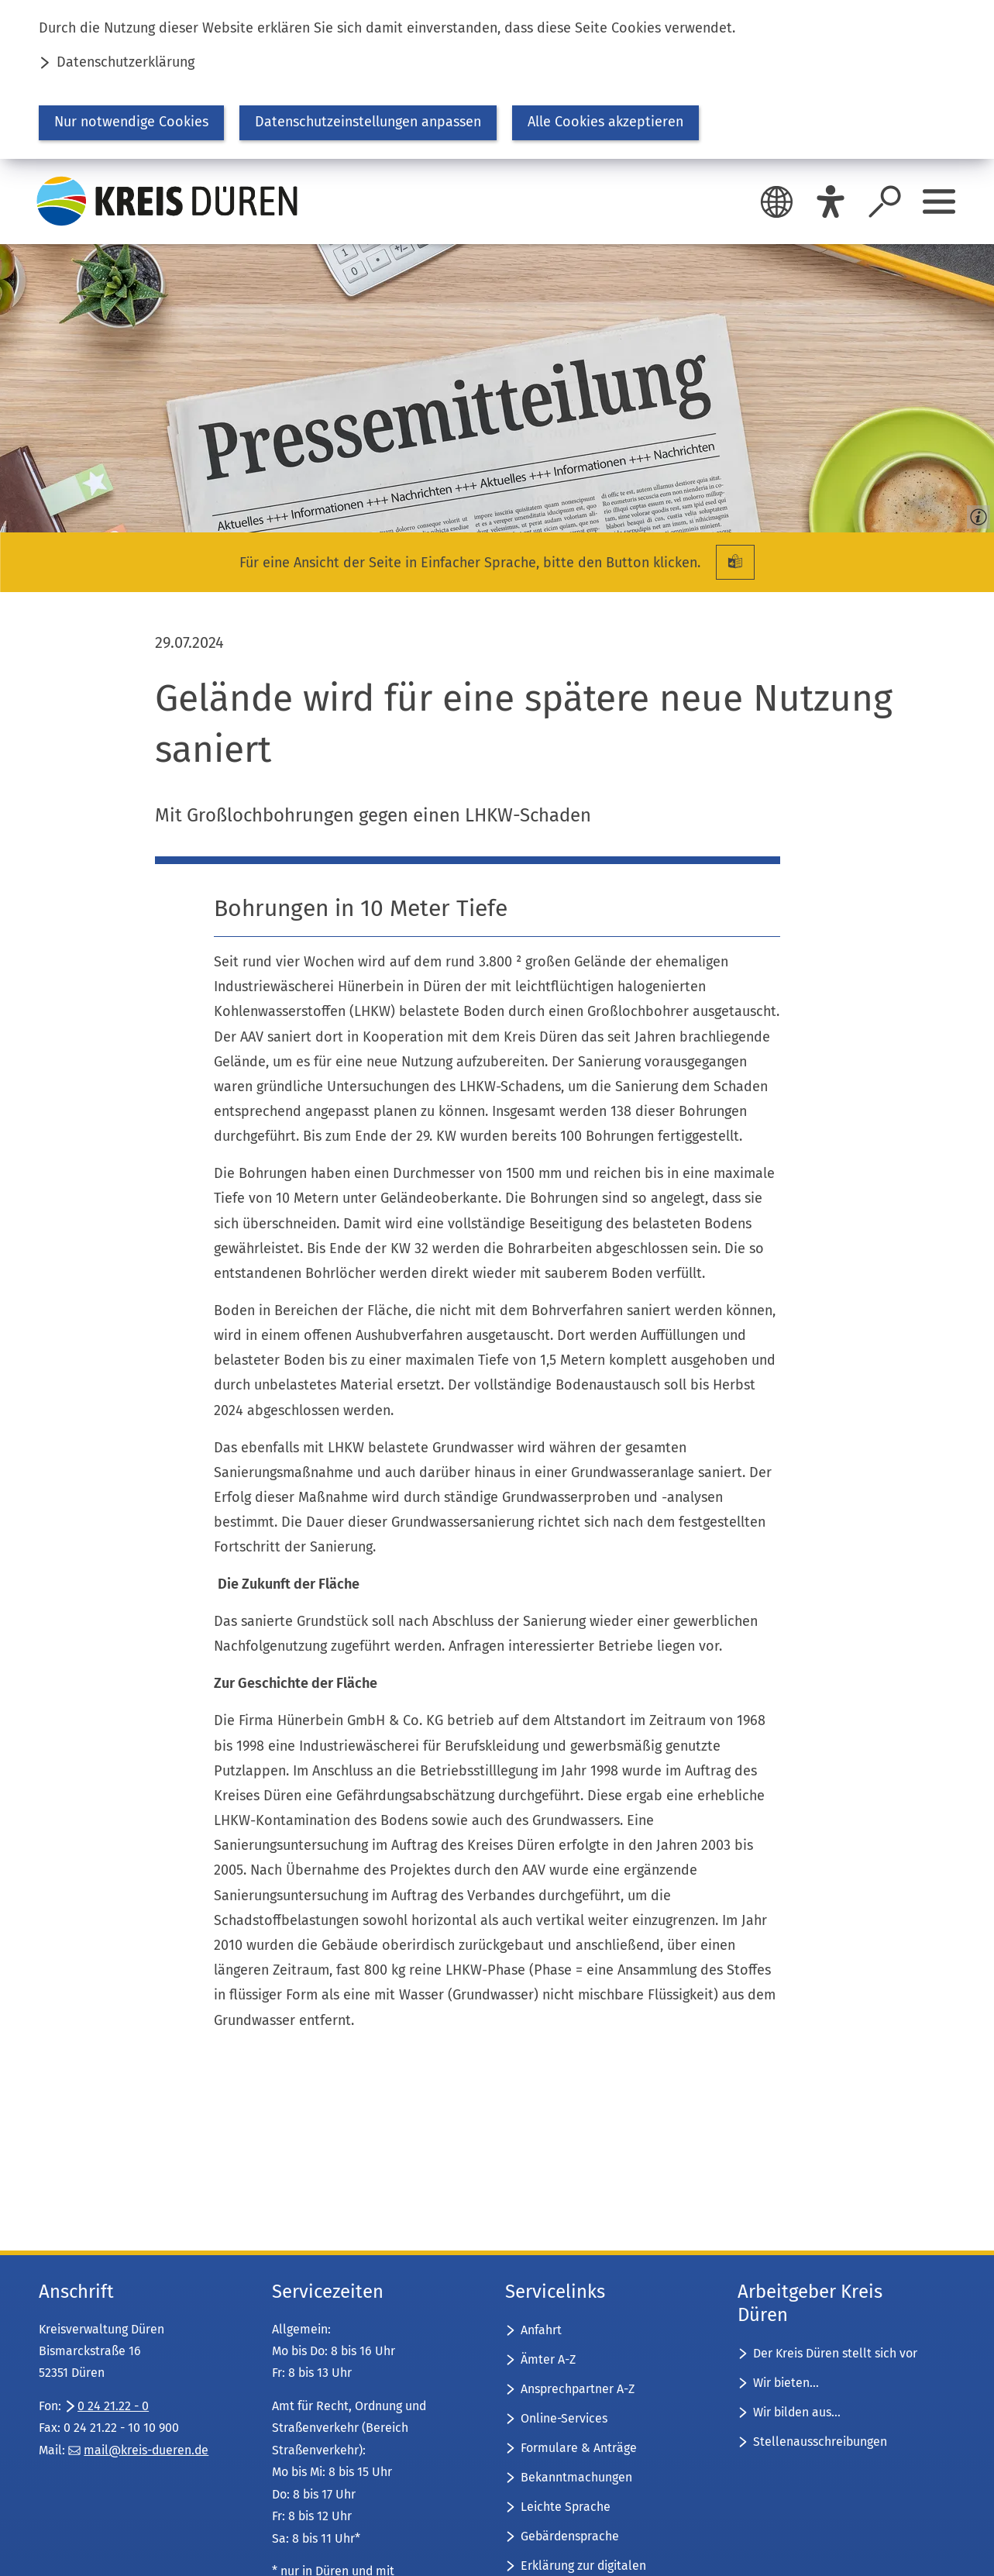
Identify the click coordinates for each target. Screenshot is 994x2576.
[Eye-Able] (830, 201)
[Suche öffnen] (884, 201)
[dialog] (497, 79)
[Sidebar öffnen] (939, 201)
